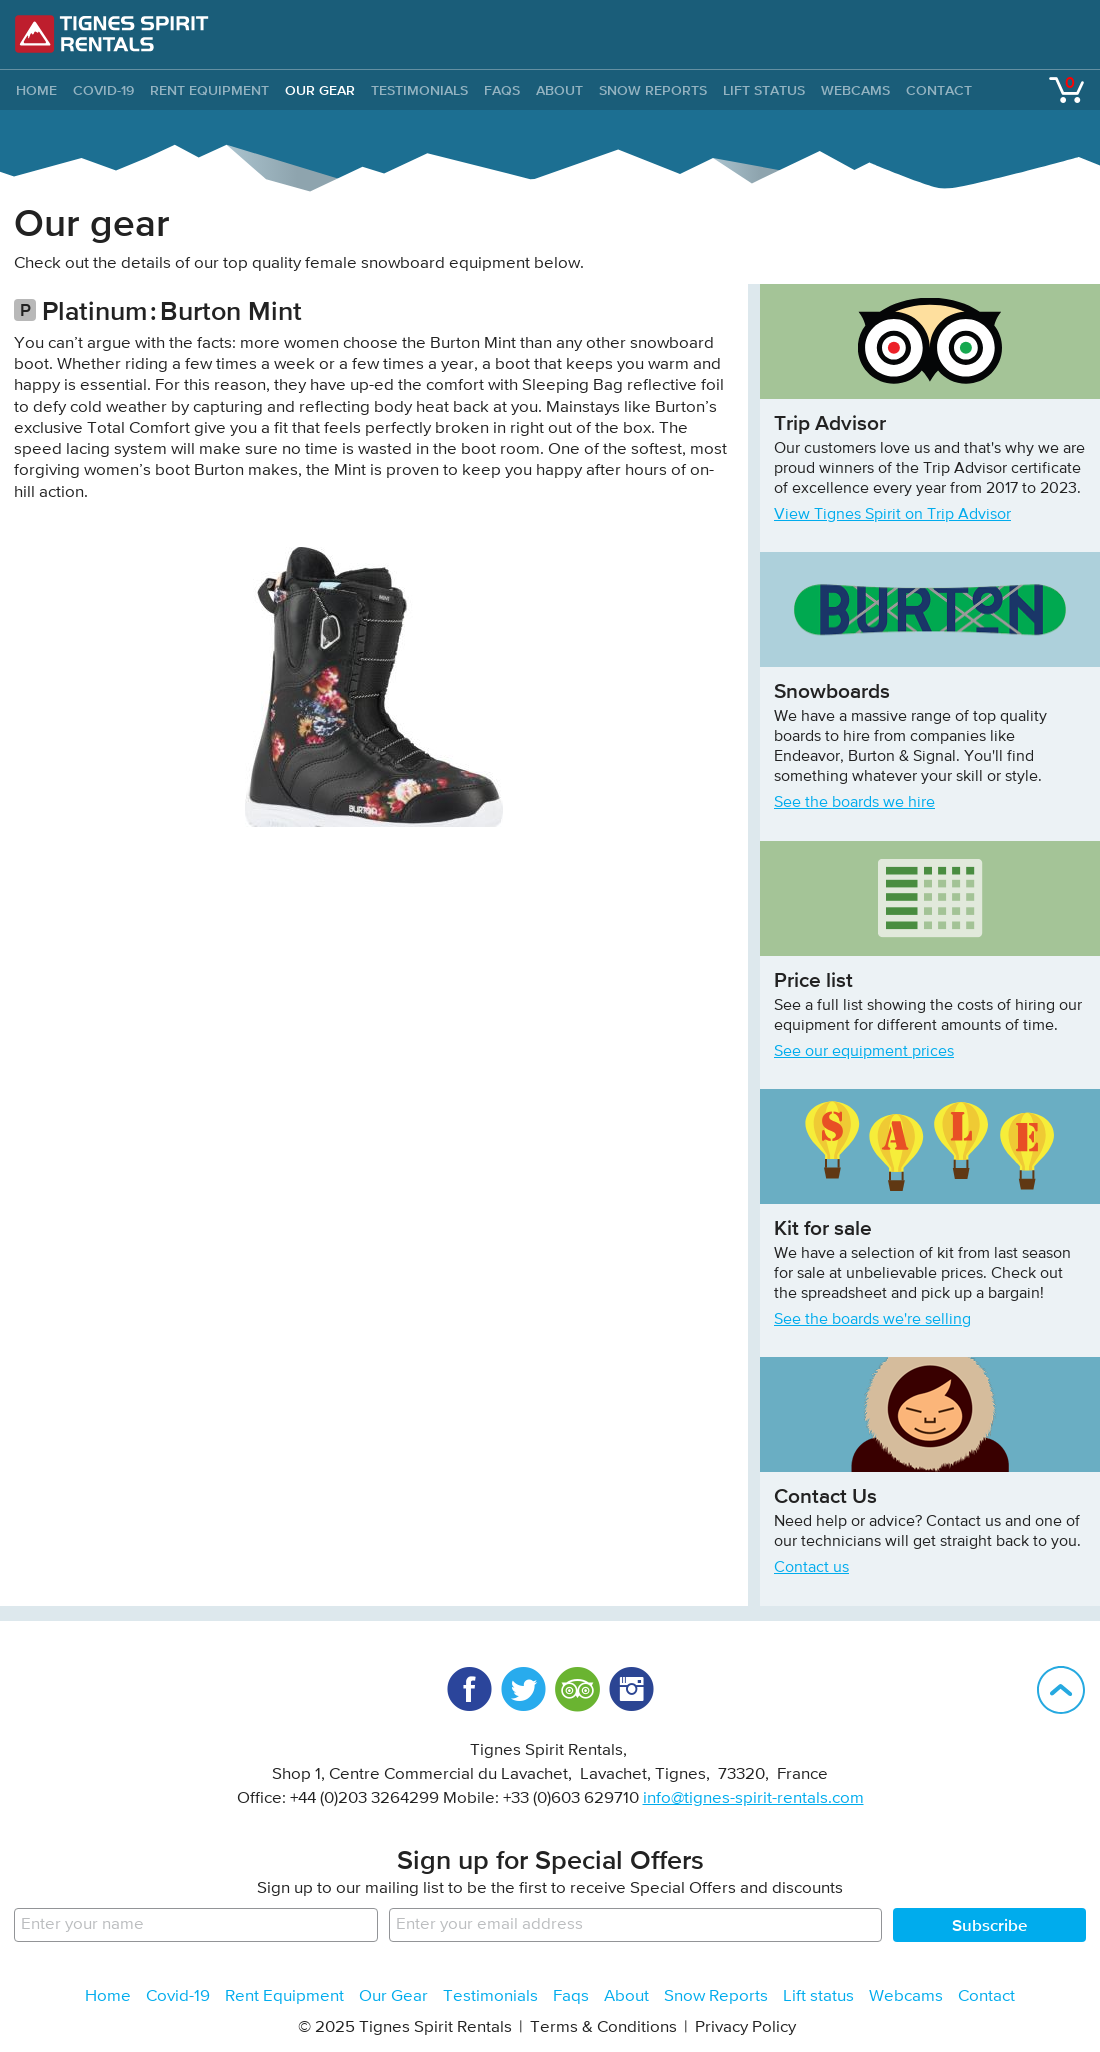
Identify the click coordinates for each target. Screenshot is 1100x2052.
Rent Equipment (209, 90)
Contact (939, 90)
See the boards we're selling (872, 1320)
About (559, 90)
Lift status (764, 90)
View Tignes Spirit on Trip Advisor (892, 515)
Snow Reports (653, 90)
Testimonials (419, 90)
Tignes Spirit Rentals (112, 34)
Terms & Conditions (603, 2027)
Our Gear (320, 90)
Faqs (502, 90)
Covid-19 (103, 90)
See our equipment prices (864, 1052)
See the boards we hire (854, 803)
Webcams (855, 90)
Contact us (811, 1568)
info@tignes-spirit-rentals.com (753, 1798)
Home (108, 1996)
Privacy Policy (745, 2027)
